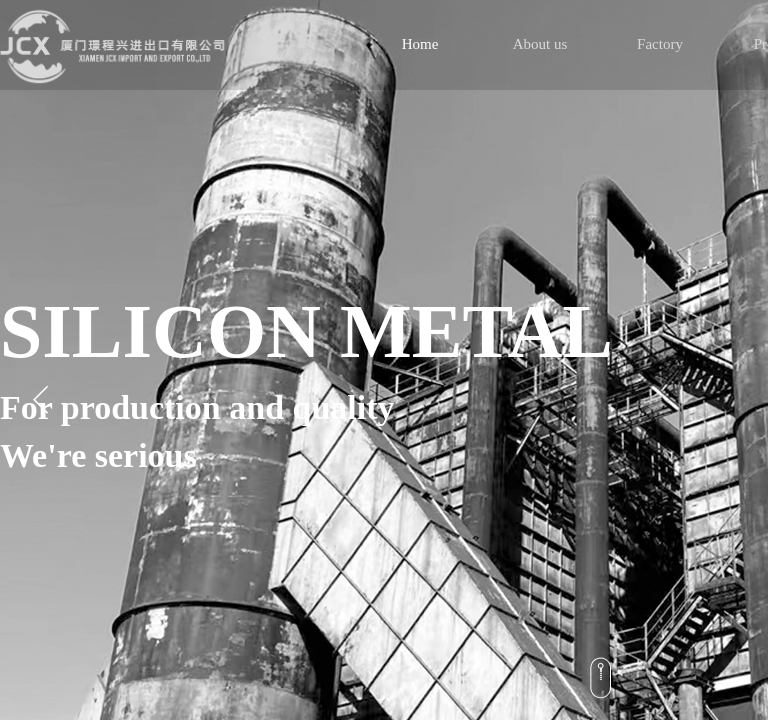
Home (420, 44)
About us (540, 44)
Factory (660, 44)
